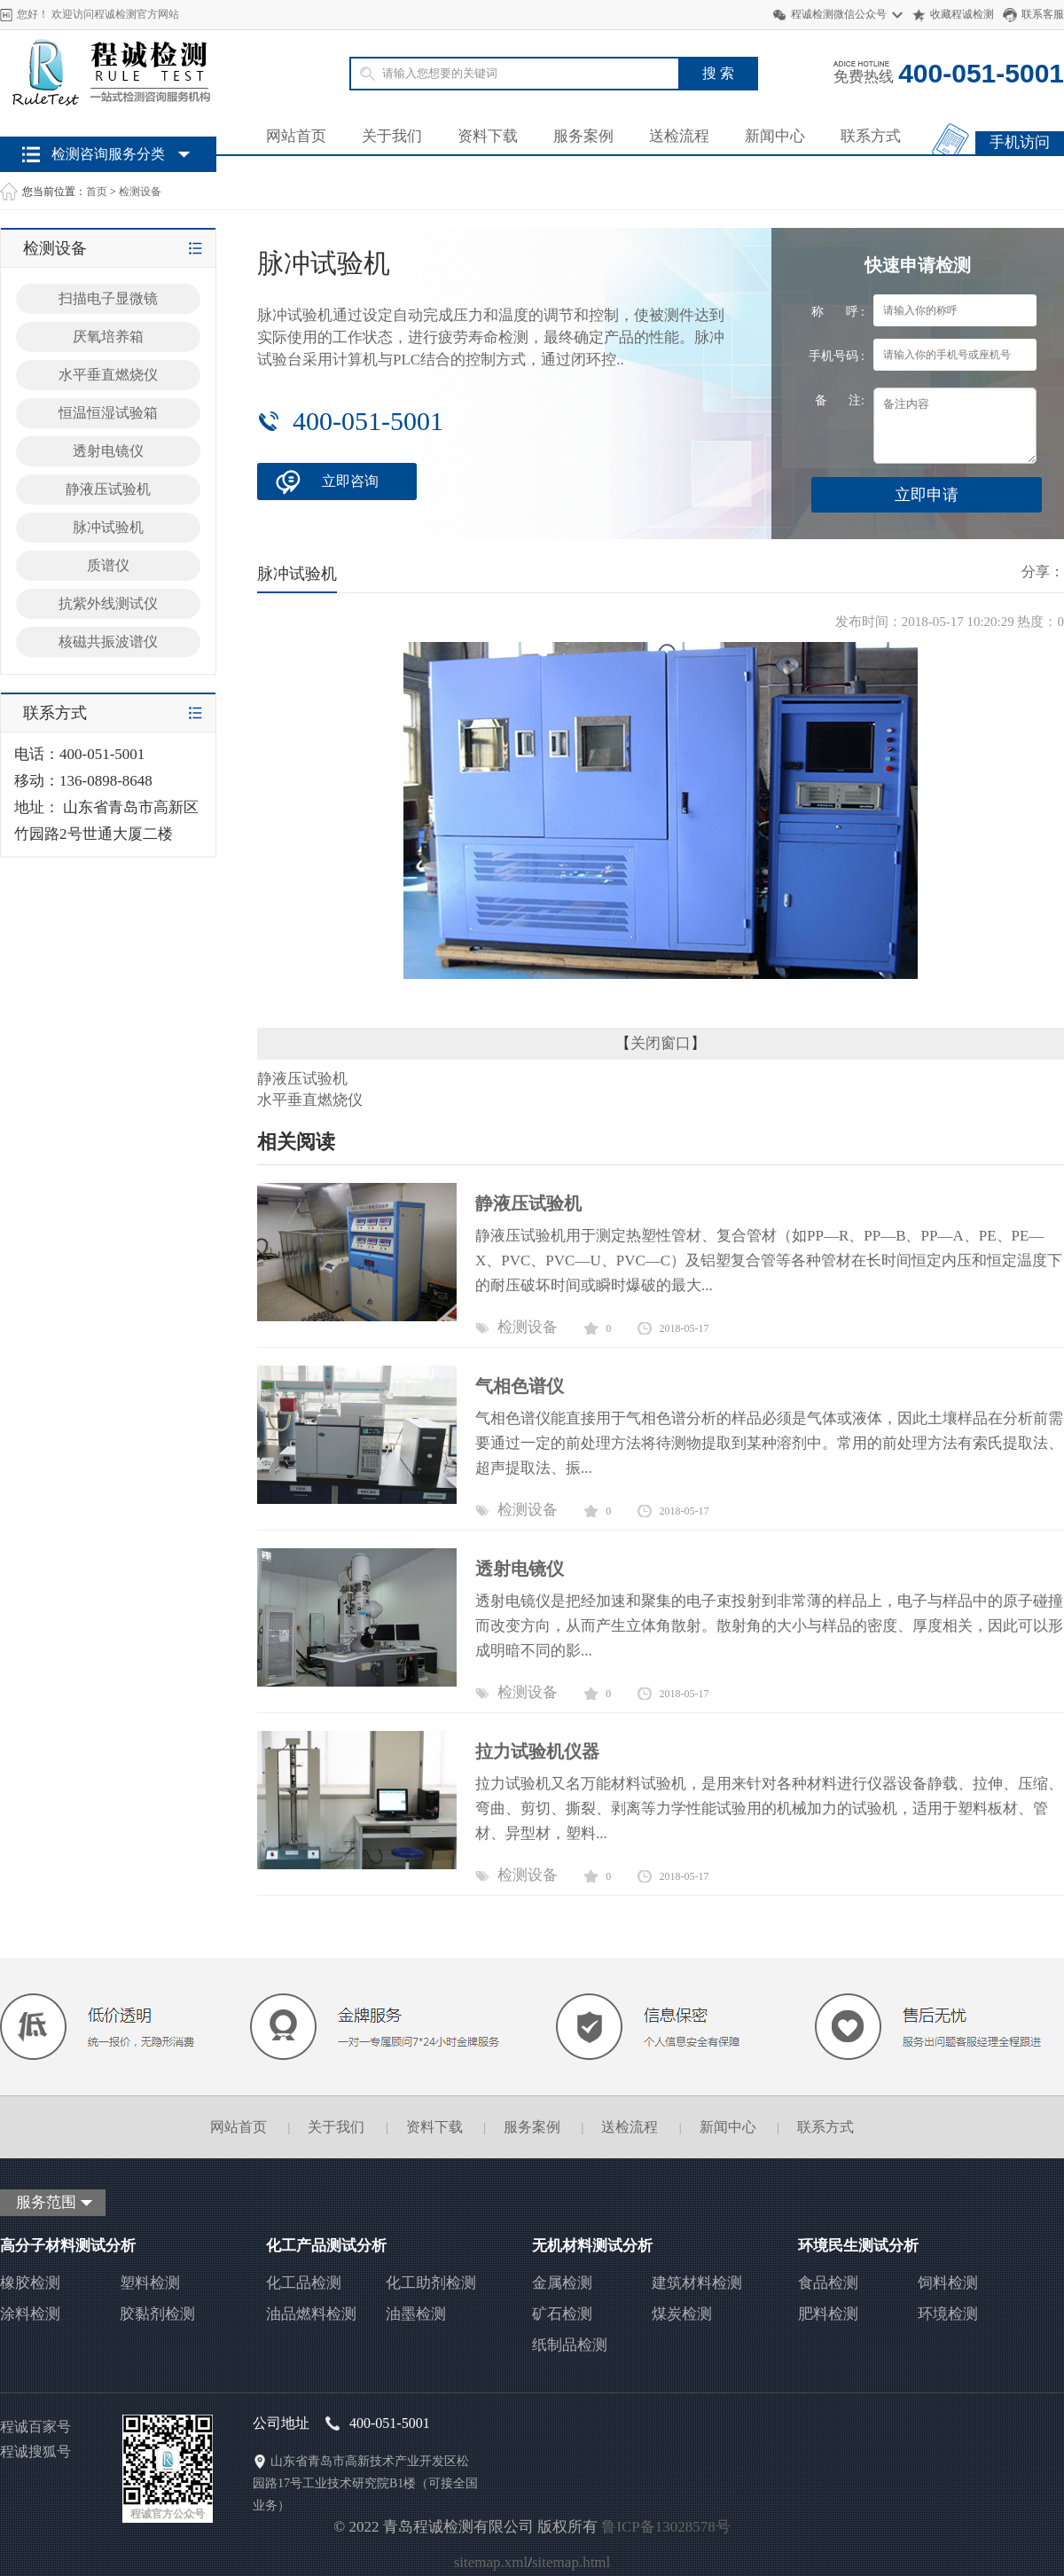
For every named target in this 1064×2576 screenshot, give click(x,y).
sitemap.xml (491, 2562)
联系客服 (1042, 14)
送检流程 (679, 136)
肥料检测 (828, 2314)
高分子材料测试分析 (68, 2245)
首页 (96, 191)
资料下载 (488, 136)
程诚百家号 (35, 2426)
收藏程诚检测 (962, 14)
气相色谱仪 (519, 1386)
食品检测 (828, 2283)
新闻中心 (775, 136)
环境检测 (948, 2314)
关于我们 (392, 136)
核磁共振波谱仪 (108, 641)
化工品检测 (303, 2283)
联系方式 (871, 136)
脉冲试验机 (108, 527)
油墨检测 (416, 2314)
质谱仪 (108, 565)
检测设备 (140, 191)
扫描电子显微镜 (108, 298)
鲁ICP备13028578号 (665, 2526)
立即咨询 (350, 481)
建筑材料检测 (697, 2283)
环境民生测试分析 (858, 2245)
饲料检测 (948, 2283)
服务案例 (583, 136)
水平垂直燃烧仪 (108, 374)
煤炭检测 (682, 2314)
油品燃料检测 (311, 2314)
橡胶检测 (30, 2283)
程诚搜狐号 (35, 2451)
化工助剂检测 (431, 2283)
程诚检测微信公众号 (839, 14)
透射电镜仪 (108, 450)
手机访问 (1020, 142)
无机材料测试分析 (592, 2245)
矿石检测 (562, 2314)
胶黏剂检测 (157, 2314)
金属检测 (562, 2283)
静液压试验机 (108, 489)
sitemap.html (571, 2562)
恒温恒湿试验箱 (108, 412)
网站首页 (296, 136)
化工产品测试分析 (326, 2245)
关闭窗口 (660, 1043)
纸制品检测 (569, 2345)
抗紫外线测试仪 (108, 603)
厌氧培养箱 (108, 336)
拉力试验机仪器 (537, 1751)
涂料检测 (30, 2314)
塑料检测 (150, 2283)
